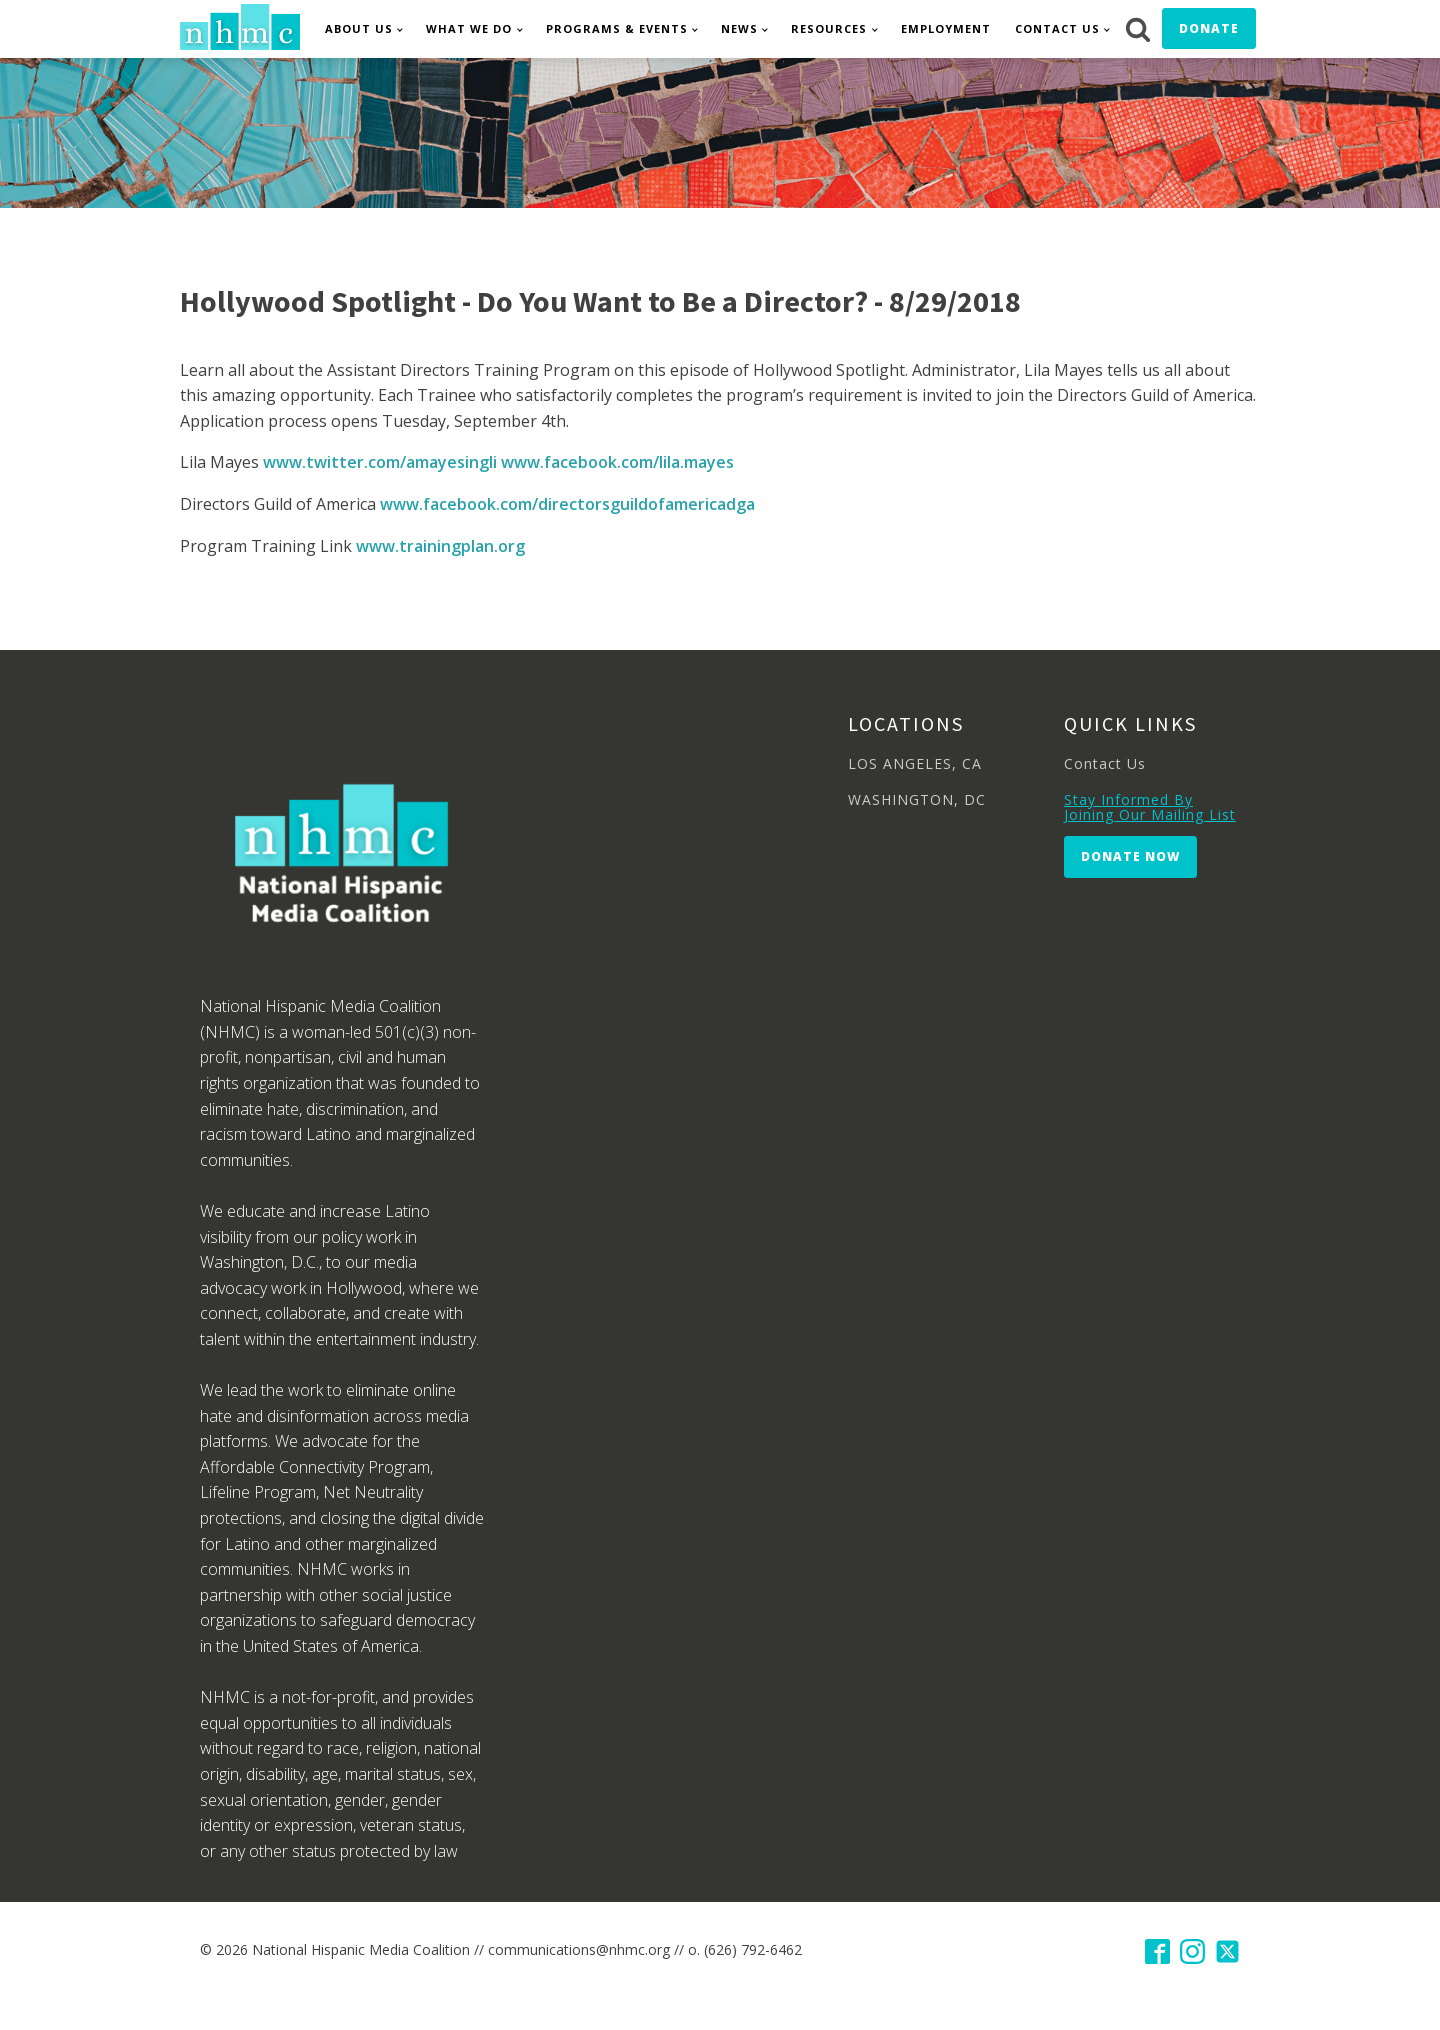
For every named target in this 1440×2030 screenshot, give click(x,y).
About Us (359, 28)
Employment (946, 28)
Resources (829, 28)
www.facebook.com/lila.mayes (617, 462)
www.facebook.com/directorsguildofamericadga (567, 504)
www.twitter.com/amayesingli (380, 462)
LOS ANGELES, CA (915, 763)
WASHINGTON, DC (917, 799)
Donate (1209, 28)
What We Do (469, 28)
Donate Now (1130, 856)
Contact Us (1057, 28)
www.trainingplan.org (440, 546)
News (739, 28)
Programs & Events (617, 28)
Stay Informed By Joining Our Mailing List (1150, 807)
